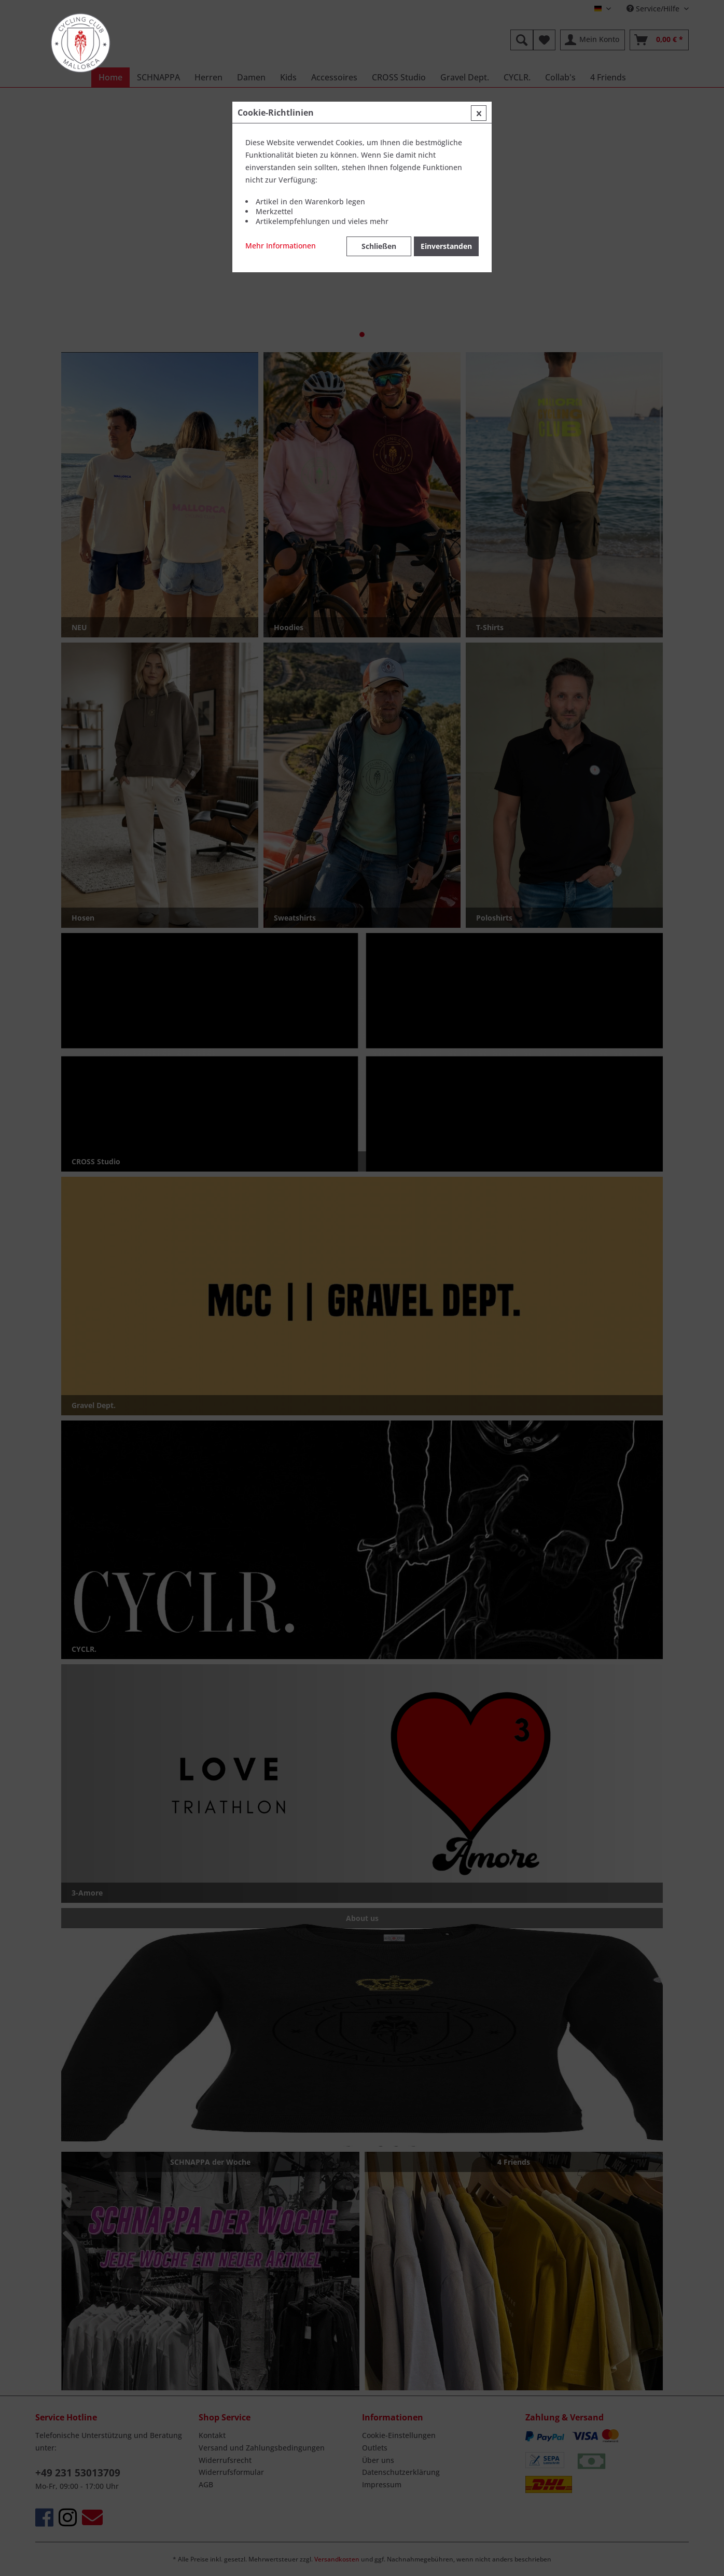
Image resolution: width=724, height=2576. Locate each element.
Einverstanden (446, 246)
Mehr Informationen (280, 245)
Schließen (378, 246)
